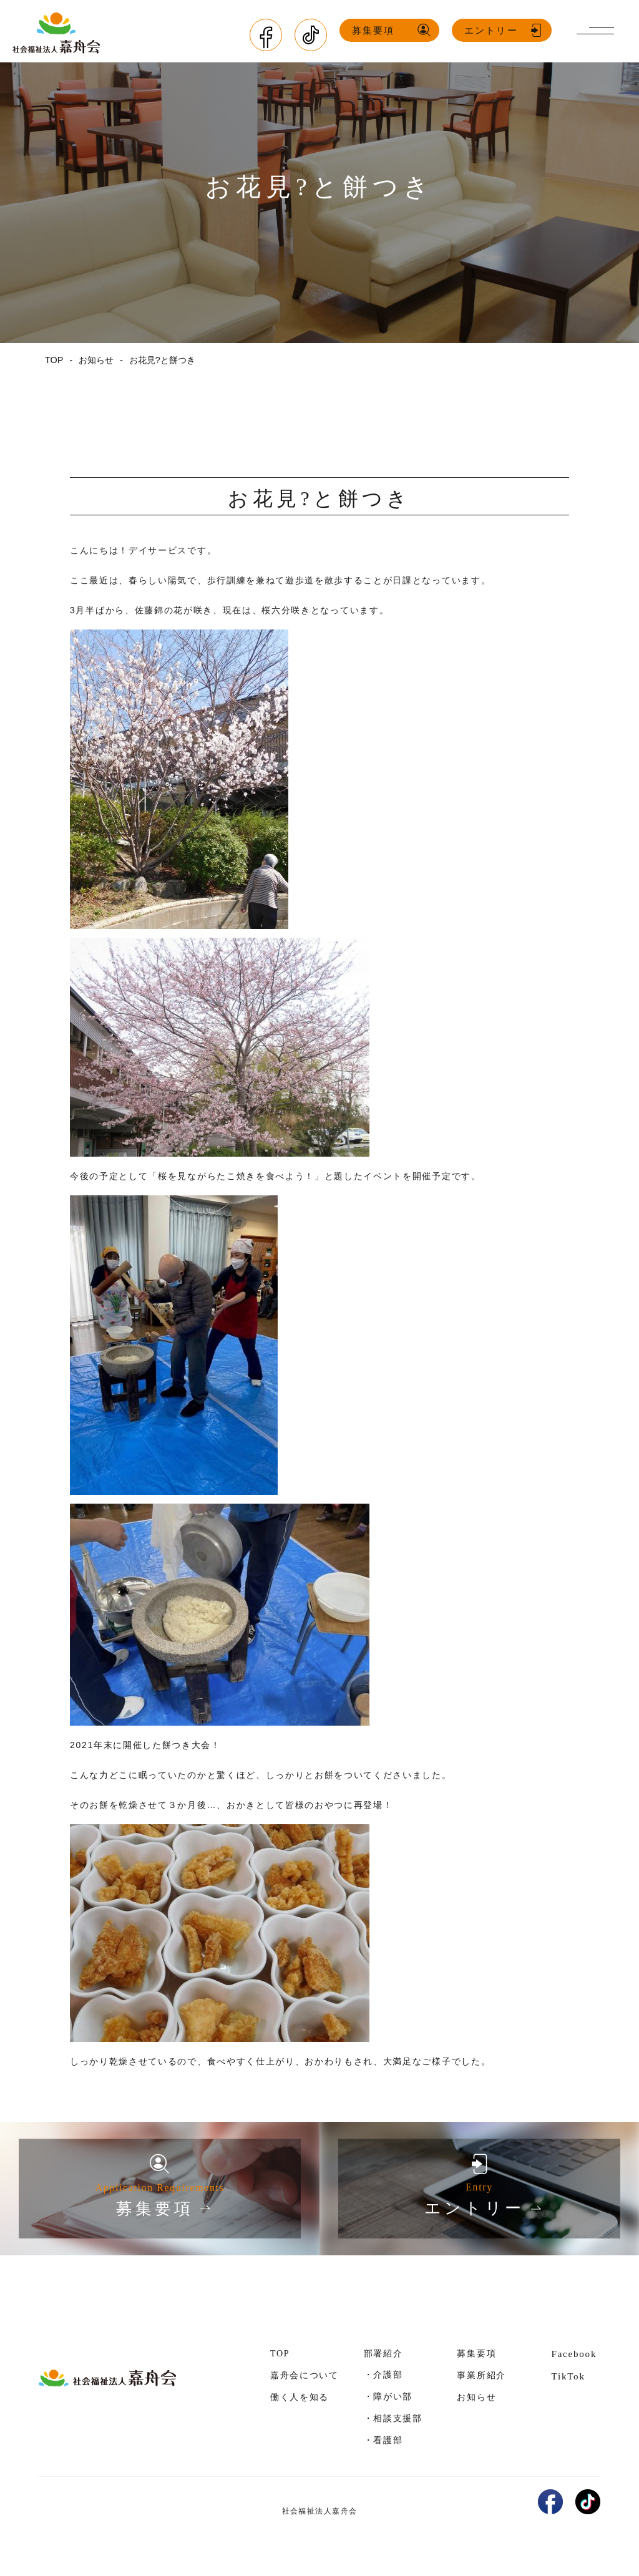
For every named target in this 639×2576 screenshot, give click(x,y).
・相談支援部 (393, 2418)
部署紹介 (383, 2353)
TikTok (568, 2376)
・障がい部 (388, 2396)
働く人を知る (299, 2396)
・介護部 (383, 2374)
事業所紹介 (481, 2374)
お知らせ (476, 2396)
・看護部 (383, 2439)
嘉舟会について (304, 2374)
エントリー (493, 31)
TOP (280, 2353)
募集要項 (376, 31)
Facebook (574, 2353)
